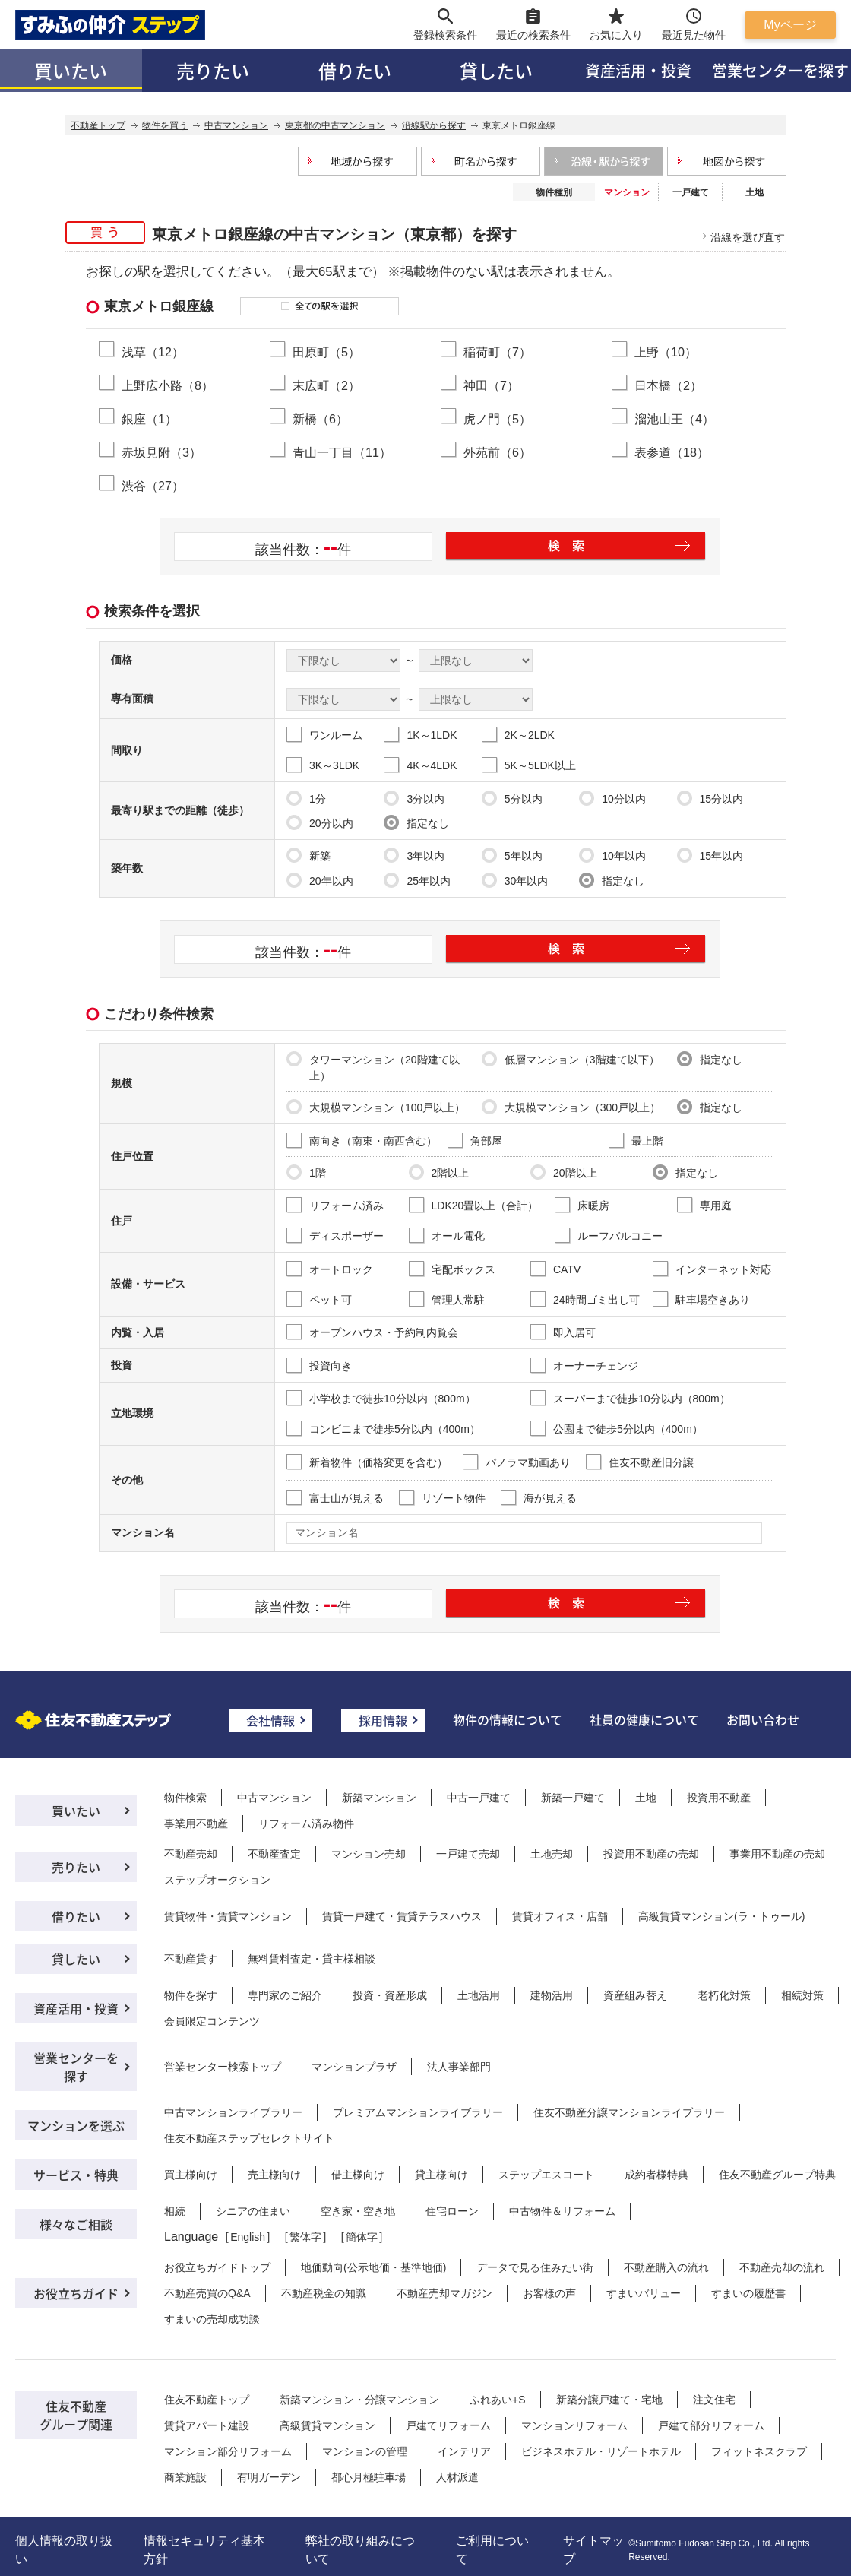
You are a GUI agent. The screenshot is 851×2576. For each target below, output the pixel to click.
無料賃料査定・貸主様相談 (311, 1959)
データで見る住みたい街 (534, 2267)
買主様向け (190, 2175)
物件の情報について (507, 1719)
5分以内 (512, 798)
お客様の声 (549, 2293)
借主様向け (357, 2175)
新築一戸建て (573, 1798)
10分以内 (612, 798)
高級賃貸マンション (327, 2425)
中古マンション (274, 1798)
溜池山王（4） (674, 419)
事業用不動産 (196, 1823)
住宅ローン (452, 2211)
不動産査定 (274, 1854)
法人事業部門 (459, 2067)
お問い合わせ (762, 1719)
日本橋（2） (668, 385)
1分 (306, 798)
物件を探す (190, 1995)
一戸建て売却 (468, 1854)
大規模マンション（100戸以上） (375, 1106)
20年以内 (319, 880)
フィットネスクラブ (759, 2451)
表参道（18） (671, 452)
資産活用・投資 (638, 70)
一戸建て (690, 192)
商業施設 (185, 2477)
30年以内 (515, 880)
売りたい (212, 70)
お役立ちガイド (76, 2293)
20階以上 (563, 1172)
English (247, 2237)
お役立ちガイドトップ (217, 2267)
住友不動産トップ (206, 2400)
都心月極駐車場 (368, 2477)
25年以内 (417, 880)
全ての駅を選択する (319, 306)
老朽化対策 (724, 1995)
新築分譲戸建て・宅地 (609, 2400)
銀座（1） (149, 419)
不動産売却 (190, 1854)
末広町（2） (326, 385)
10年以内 (612, 855)
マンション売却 (368, 1854)
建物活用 (551, 1995)
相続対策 (802, 1995)
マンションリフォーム (574, 2425)
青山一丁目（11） (342, 452)
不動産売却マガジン (444, 2293)
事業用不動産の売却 (777, 1854)
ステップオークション (217, 1880)
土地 (754, 192)
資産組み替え (635, 1995)
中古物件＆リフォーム (562, 2211)
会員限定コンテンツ (212, 2021)
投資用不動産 (719, 1798)
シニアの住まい (253, 2211)
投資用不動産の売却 (651, 1854)
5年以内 (512, 855)
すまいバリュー (643, 2293)
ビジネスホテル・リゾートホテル (601, 2451)
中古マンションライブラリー (233, 2112)
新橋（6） (320, 419)
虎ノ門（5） (497, 419)
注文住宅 (714, 2400)
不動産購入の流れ (666, 2267)
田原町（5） (326, 352)
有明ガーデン (269, 2477)
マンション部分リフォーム (228, 2451)
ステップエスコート (546, 2175)
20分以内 (319, 822)
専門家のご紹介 (285, 1995)
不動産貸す (190, 1959)
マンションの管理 (364, 2451)
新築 (308, 855)
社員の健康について (644, 1719)
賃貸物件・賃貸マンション (228, 1916)
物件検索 (185, 1798)
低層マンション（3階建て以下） (571, 1058)
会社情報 (270, 1720)
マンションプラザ (354, 2067)
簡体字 (362, 2237)
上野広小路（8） (168, 385)
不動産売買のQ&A (207, 2293)
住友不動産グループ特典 (777, 2175)
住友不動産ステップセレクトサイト (249, 2138)
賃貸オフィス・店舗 (560, 1916)
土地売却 (551, 1854)
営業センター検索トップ (222, 2067)
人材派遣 (457, 2477)
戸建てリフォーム (448, 2425)
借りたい (354, 70)
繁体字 (305, 2237)
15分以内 (710, 798)
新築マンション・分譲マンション (359, 2400)
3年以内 (414, 855)
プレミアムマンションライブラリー (418, 2112)
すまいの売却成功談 (212, 2319)
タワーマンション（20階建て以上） (373, 1066)
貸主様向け (441, 2175)
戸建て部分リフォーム (711, 2425)
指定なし (416, 822)
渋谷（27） (153, 486)
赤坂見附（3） (161, 452)
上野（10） (665, 352)
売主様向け (274, 2175)
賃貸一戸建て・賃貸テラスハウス (402, 1916)
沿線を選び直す (747, 237)
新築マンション (379, 1798)
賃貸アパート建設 (206, 2425)
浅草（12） (153, 352)
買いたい (70, 70)
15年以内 (710, 855)
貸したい (496, 70)
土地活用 (478, 1995)
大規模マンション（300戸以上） (571, 1106)
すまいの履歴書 (748, 2293)
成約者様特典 (656, 2175)
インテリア (464, 2451)
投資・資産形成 (390, 1995)
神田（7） (491, 385)
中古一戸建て (479, 1798)
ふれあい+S (498, 2400)
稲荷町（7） (497, 352)
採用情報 (383, 1720)
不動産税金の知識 (323, 2293)
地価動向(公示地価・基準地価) (373, 2267)
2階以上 (439, 1172)
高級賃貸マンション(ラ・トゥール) (721, 1916)
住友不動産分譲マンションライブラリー (629, 2112)
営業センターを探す (76, 2066)
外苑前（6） (497, 452)
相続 (174, 2211)
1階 (306, 1172)
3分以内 (414, 798)
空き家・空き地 (358, 2211)
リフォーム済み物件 (306, 1823)
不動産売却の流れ (781, 2267)
